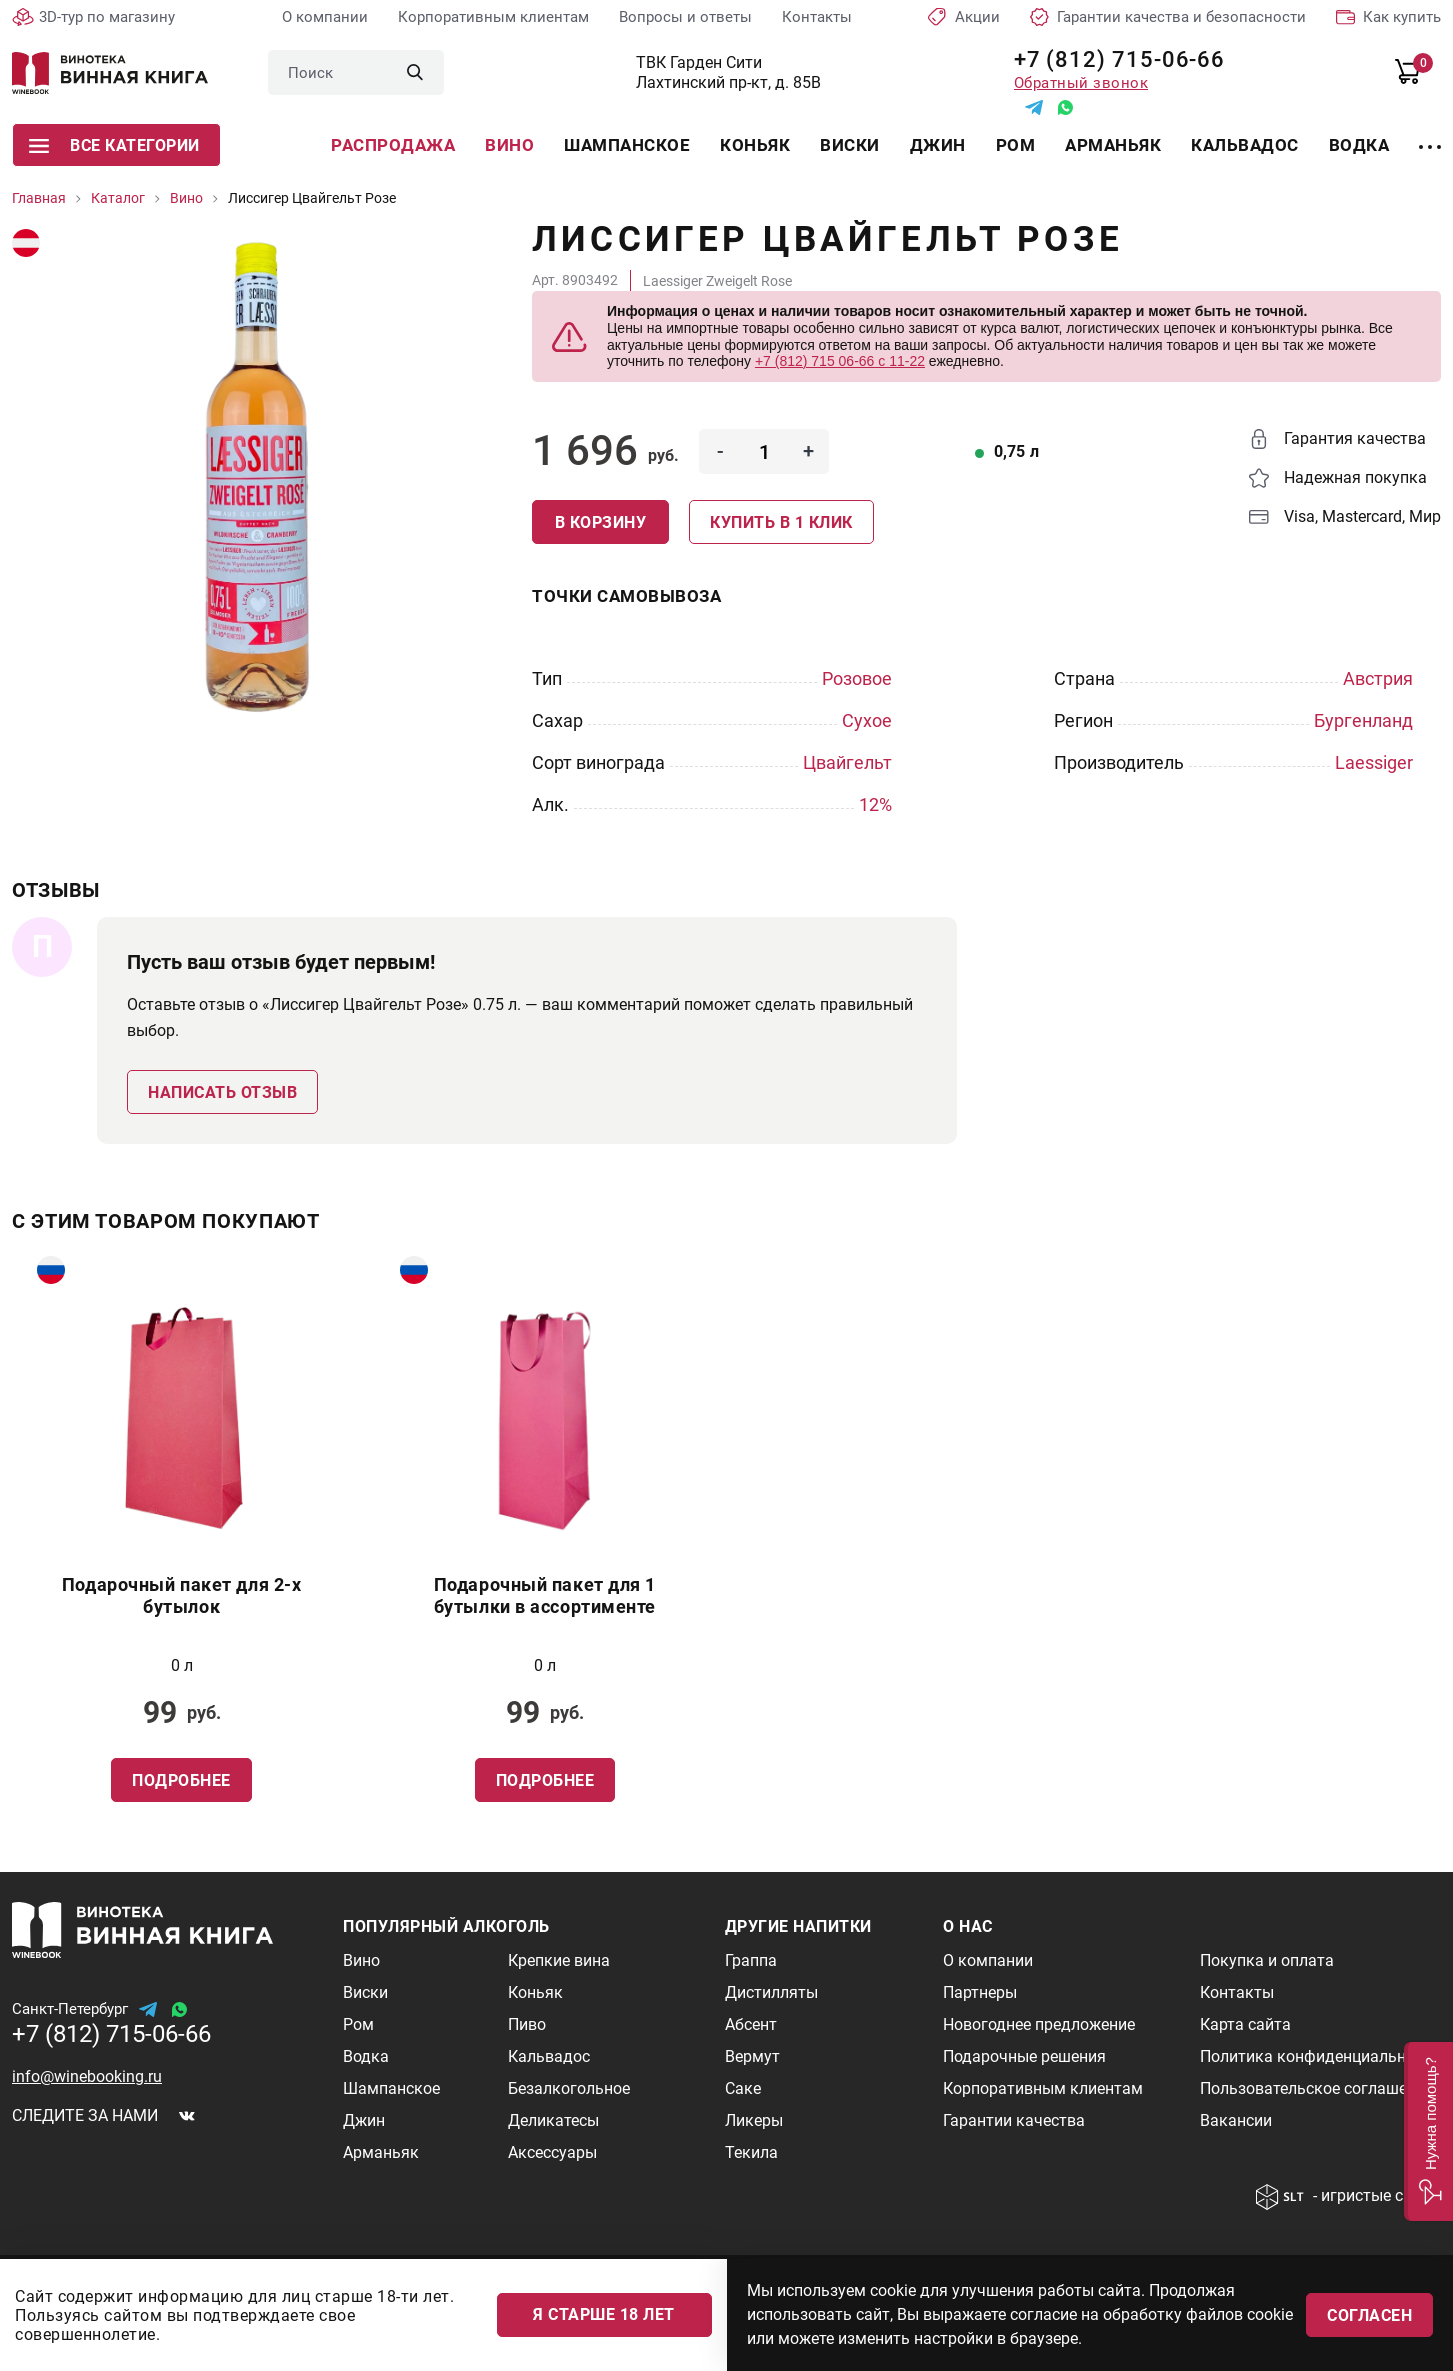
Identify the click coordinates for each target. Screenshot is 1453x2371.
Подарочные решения (1024, 2056)
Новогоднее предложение (1039, 2024)
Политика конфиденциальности (1320, 2056)
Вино (509, 145)
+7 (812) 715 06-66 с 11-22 (840, 361)
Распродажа (393, 145)
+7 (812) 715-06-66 (1112, 59)
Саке (743, 2088)
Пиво (527, 2024)
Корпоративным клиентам (493, 17)
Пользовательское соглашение (1316, 2088)
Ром (1016, 145)
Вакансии (1236, 2120)
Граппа (751, 1960)
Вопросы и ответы (685, 17)
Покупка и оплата (1267, 1960)
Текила (751, 2152)
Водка (1359, 145)
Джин (938, 145)
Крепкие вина (559, 1960)
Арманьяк (1113, 145)
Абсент (751, 2024)
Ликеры (754, 2120)
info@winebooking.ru (87, 2076)
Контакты (817, 17)
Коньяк (755, 145)
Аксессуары (552, 2152)
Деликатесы (553, 2120)
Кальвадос (1245, 145)
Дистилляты (771, 1992)
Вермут (752, 2056)
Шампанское (627, 145)
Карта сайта (1245, 2024)
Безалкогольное (569, 2088)
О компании (325, 17)
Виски (850, 145)
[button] (1428, 2131)
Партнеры (980, 1992)
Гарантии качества (1014, 2120)
